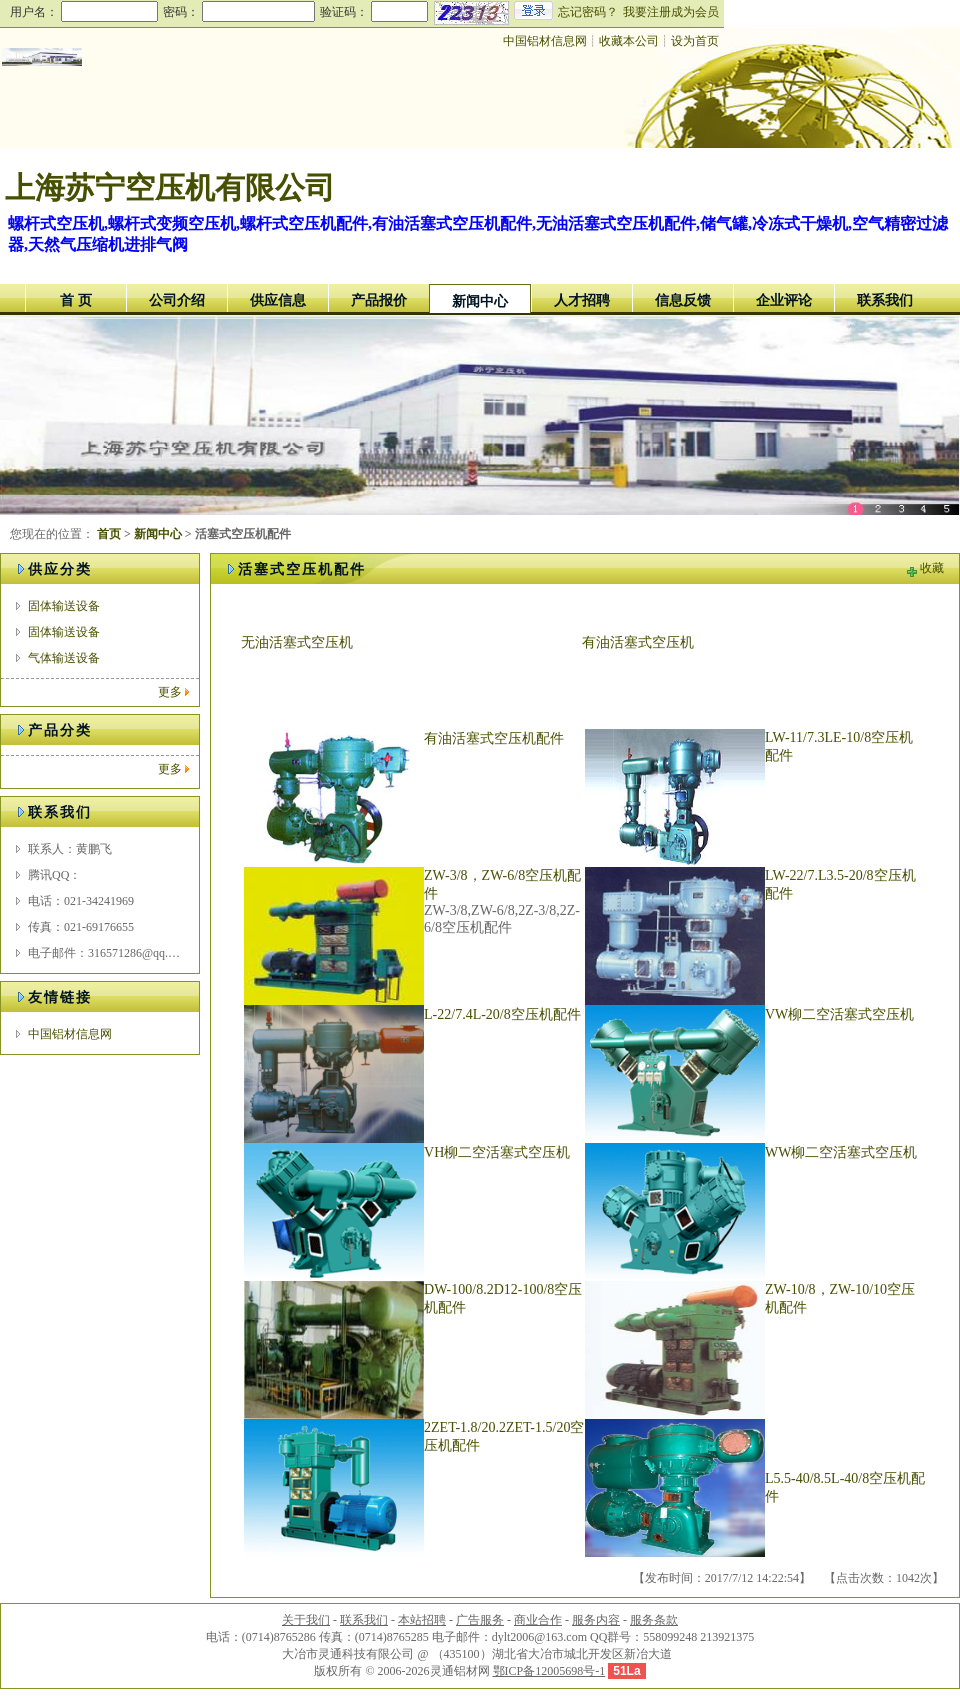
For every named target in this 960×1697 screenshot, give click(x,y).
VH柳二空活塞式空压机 (497, 1152)
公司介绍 (177, 300)
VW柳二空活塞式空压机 (839, 1014)
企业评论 (784, 300)
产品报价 (379, 300)
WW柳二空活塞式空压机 (841, 1152)
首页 (109, 534)
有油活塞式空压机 (638, 642)
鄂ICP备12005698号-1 (549, 1671)
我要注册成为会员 (671, 12)
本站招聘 (422, 1620)
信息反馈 (683, 300)
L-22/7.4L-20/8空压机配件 (502, 1014)
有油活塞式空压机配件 (494, 738)
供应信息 (278, 300)
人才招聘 (582, 300)
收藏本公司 (629, 41)
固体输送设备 (64, 606)
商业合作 (538, 1620)
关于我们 (306, 1620)
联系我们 (885, 300)
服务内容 (596, 1620)
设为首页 (695, 41)
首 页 (76, 300)
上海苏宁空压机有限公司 (170, 187)
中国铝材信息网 (545, 41)
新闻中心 (480, 301)
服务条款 (654, 1620)
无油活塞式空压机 (297, 642)
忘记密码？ (588, 12)
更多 (170, 692)
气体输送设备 (64, 658)
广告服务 (480, 1620)
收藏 (932, 568)
